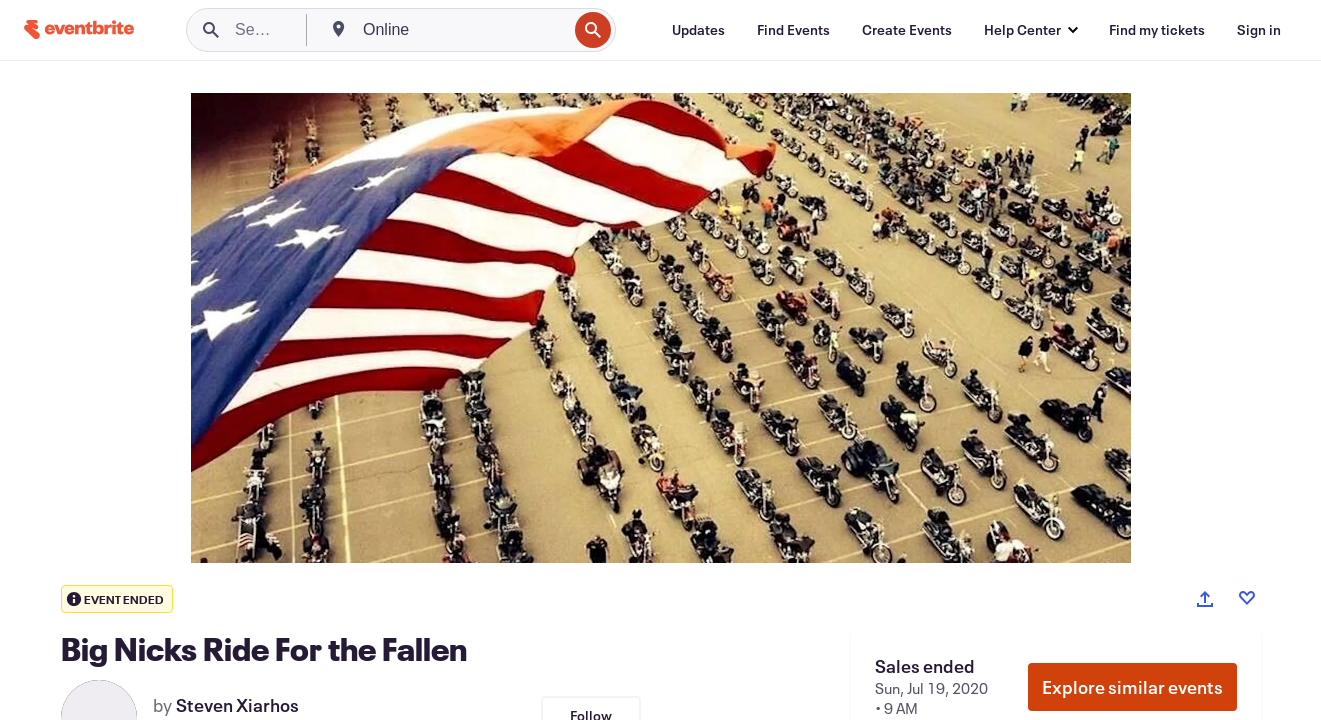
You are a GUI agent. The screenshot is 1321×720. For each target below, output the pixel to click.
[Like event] (1247, 598)
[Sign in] (1259, 30)
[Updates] (698, 30)
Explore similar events (1132, 687)
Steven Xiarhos (237, 705)
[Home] (79, 29)
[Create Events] (907, 30)
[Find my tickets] (1157, 30)
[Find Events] (793, 30)
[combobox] (463, 30)
